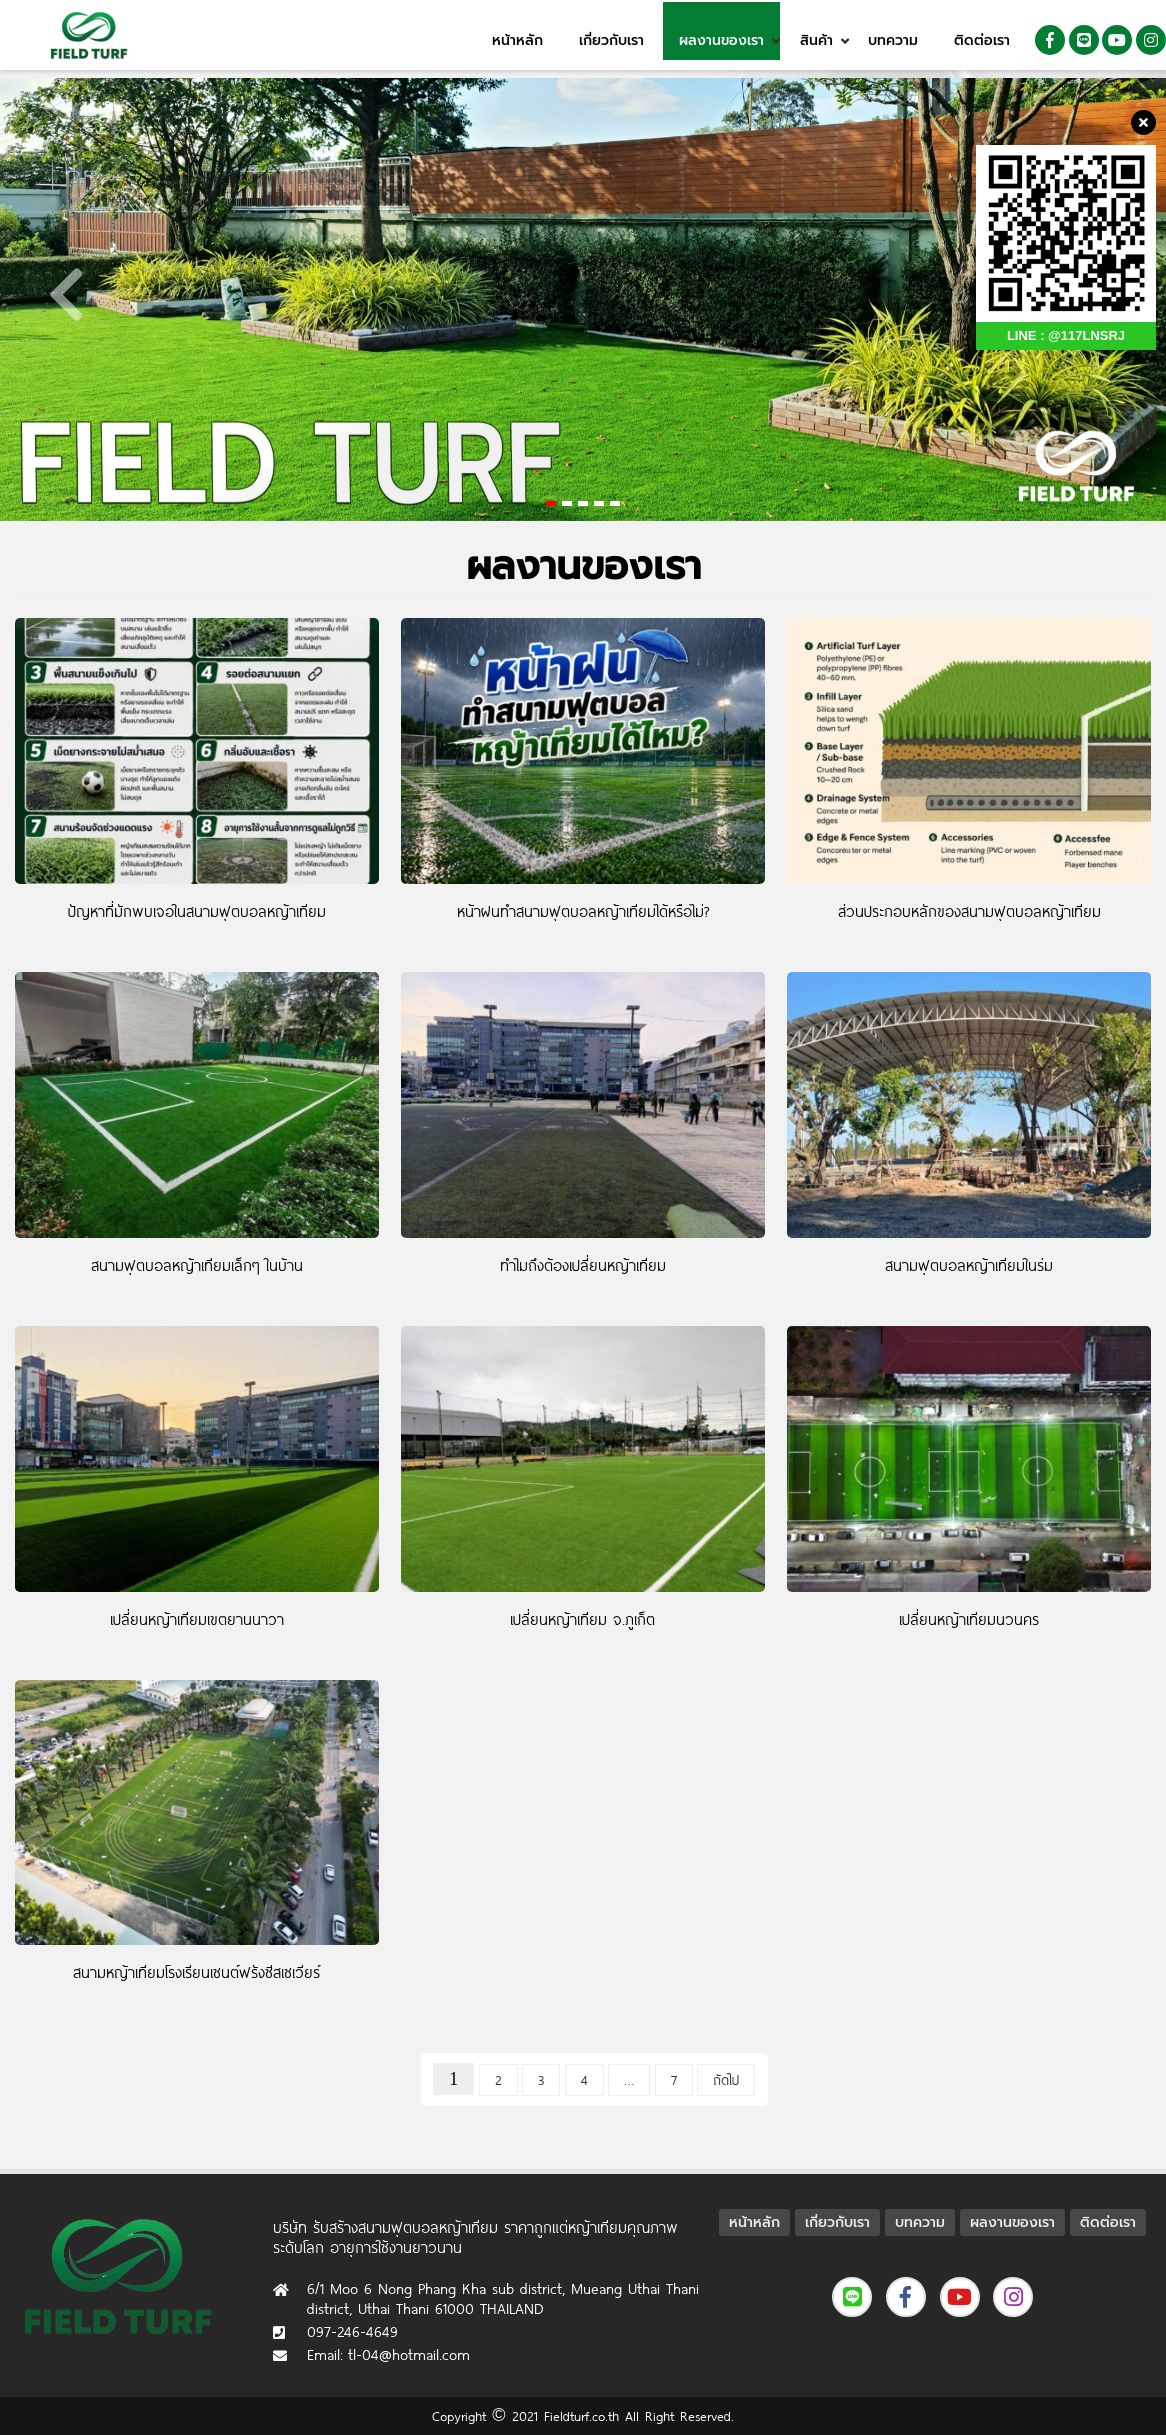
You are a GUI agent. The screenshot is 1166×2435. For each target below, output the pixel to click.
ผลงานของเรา (721, 40)
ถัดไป (726, 2080)
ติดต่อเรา (982, 40)
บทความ (893, 40)
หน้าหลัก (517, 40)
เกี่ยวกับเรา (611, 40)
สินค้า (816, 40)
